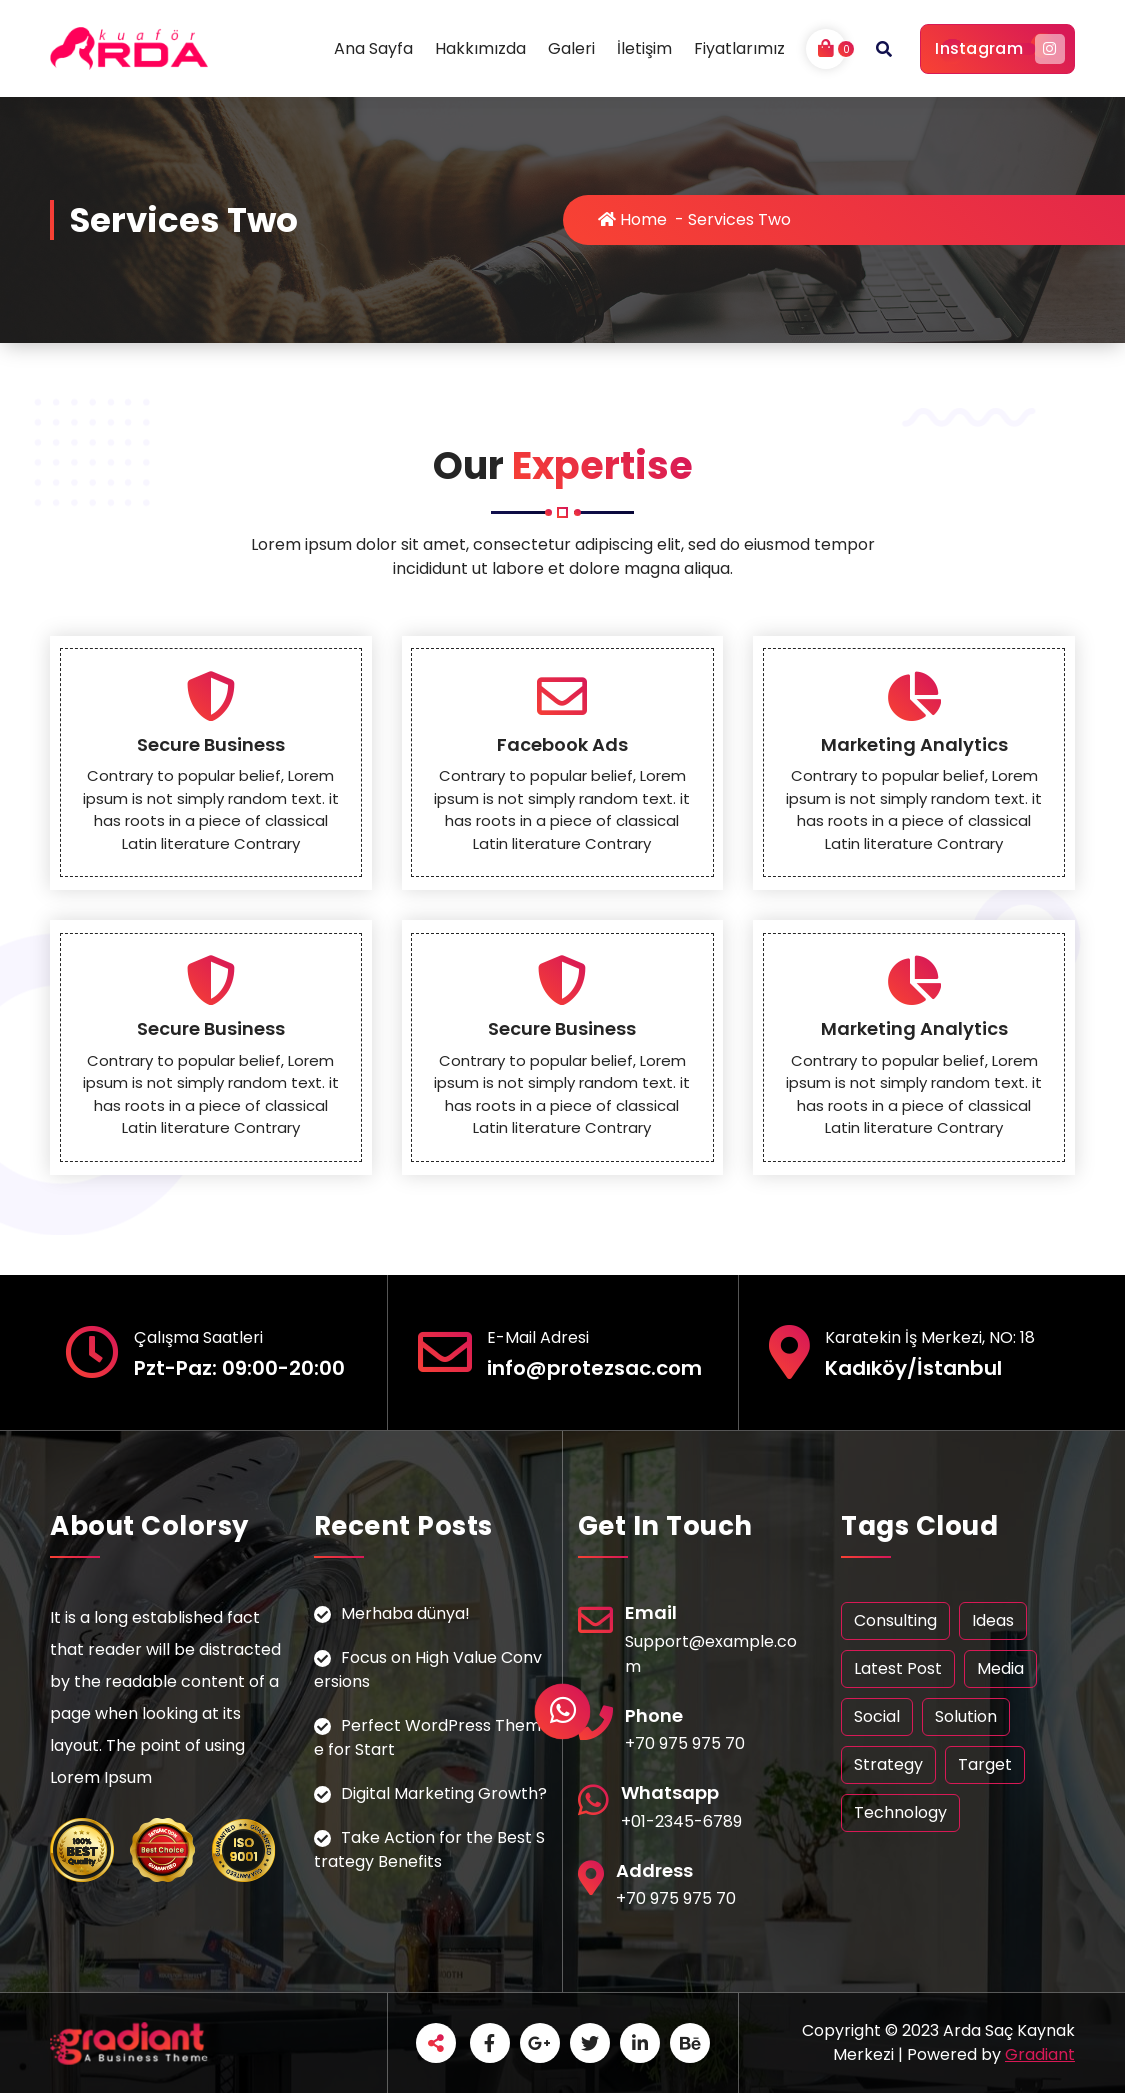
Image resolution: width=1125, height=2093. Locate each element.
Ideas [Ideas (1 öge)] (993, 1620)
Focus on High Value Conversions (428, 1669)
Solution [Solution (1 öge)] (966, 1716)
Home (632, 219)
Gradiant (1040, 2054)
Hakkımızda (480, 48)
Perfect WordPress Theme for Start (427, 1737)
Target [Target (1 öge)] (985, 1764)
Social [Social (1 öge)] (877, 1716)
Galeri (571, 48)
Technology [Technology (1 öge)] (900, 1812)
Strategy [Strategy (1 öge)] (888, 1764)
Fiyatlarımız (739, 48)
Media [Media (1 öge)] (1000, 1668)
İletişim (644, 48)
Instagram (997, 49)
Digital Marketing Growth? (444, 1793)
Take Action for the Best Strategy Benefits (429, 1849)
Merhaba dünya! (405, 1613)
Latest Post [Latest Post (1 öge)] (898, 1668)
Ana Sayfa (373, 48)
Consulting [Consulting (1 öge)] (895, 1620)
